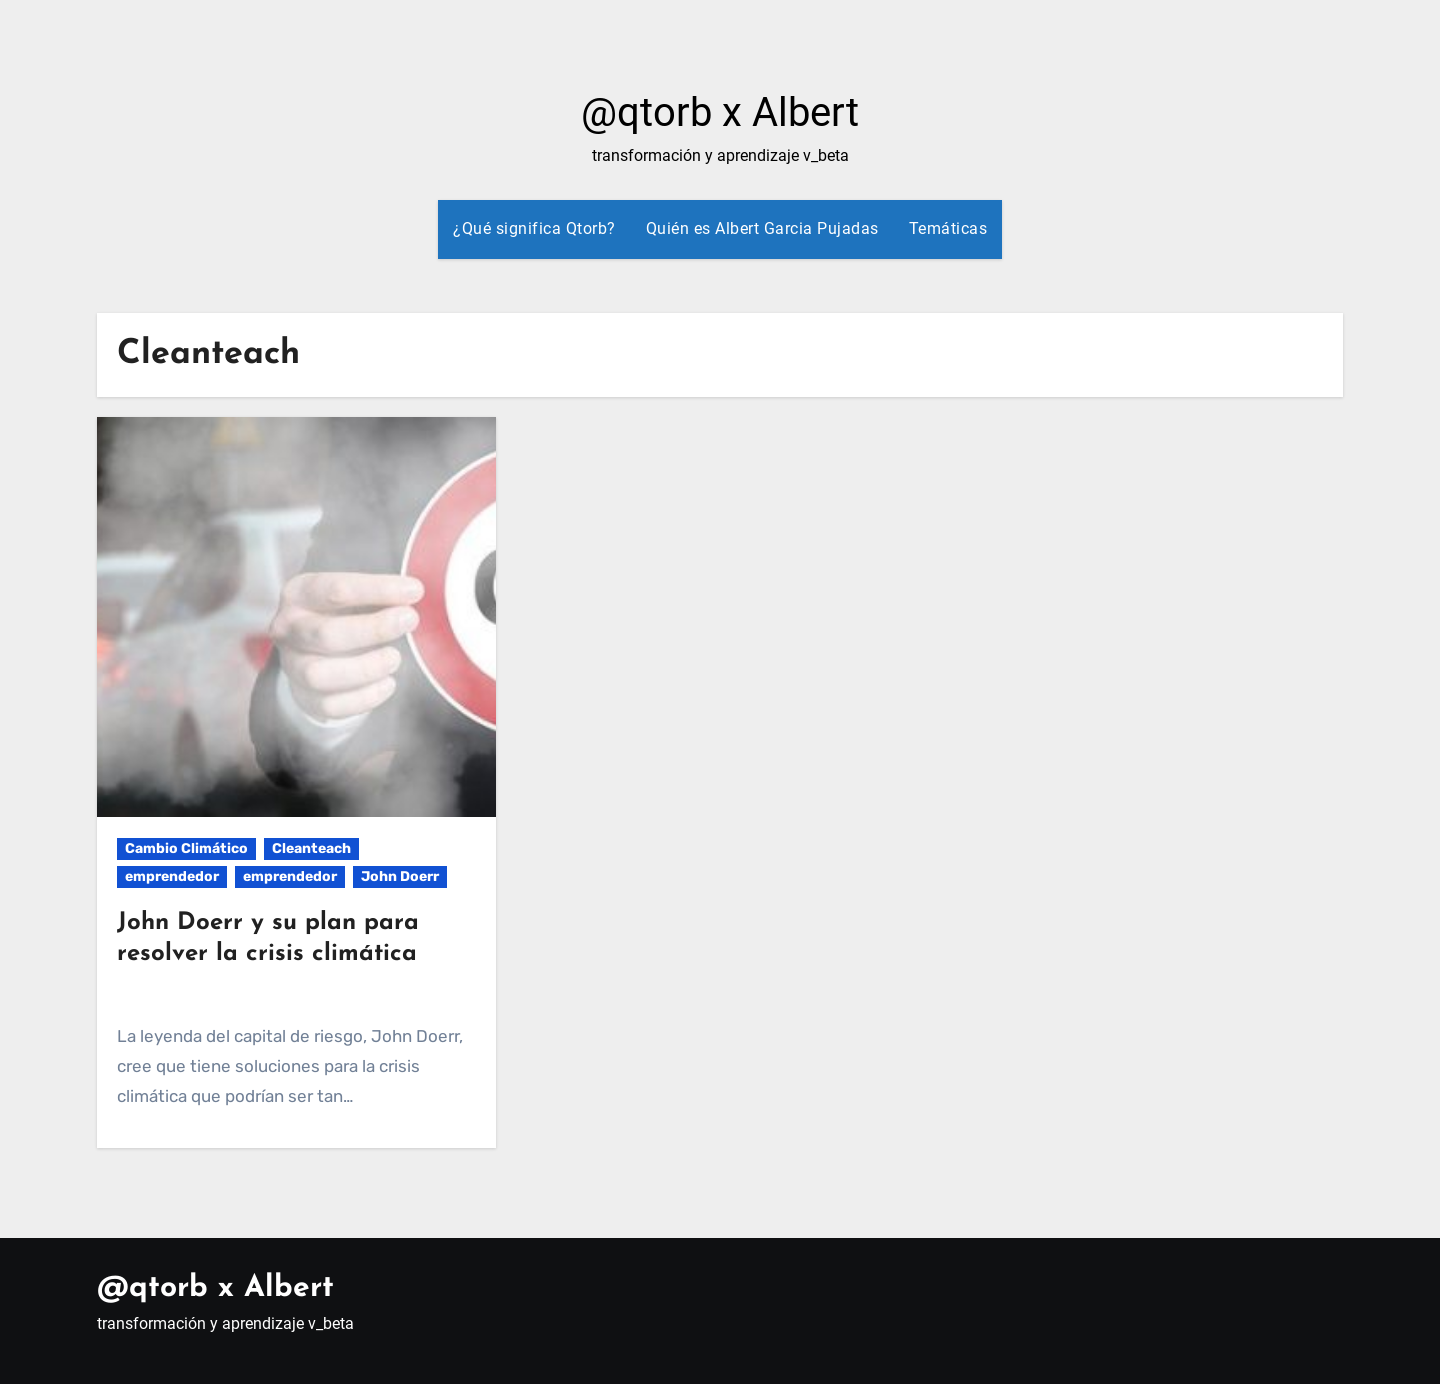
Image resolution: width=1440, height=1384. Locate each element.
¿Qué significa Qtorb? (534, 228)
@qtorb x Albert (720, 112)
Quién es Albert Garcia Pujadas (762, 228)
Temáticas (948, 228)
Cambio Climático (186, 848)
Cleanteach (311, 848)
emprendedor (172, 876)
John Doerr (400, 876)
